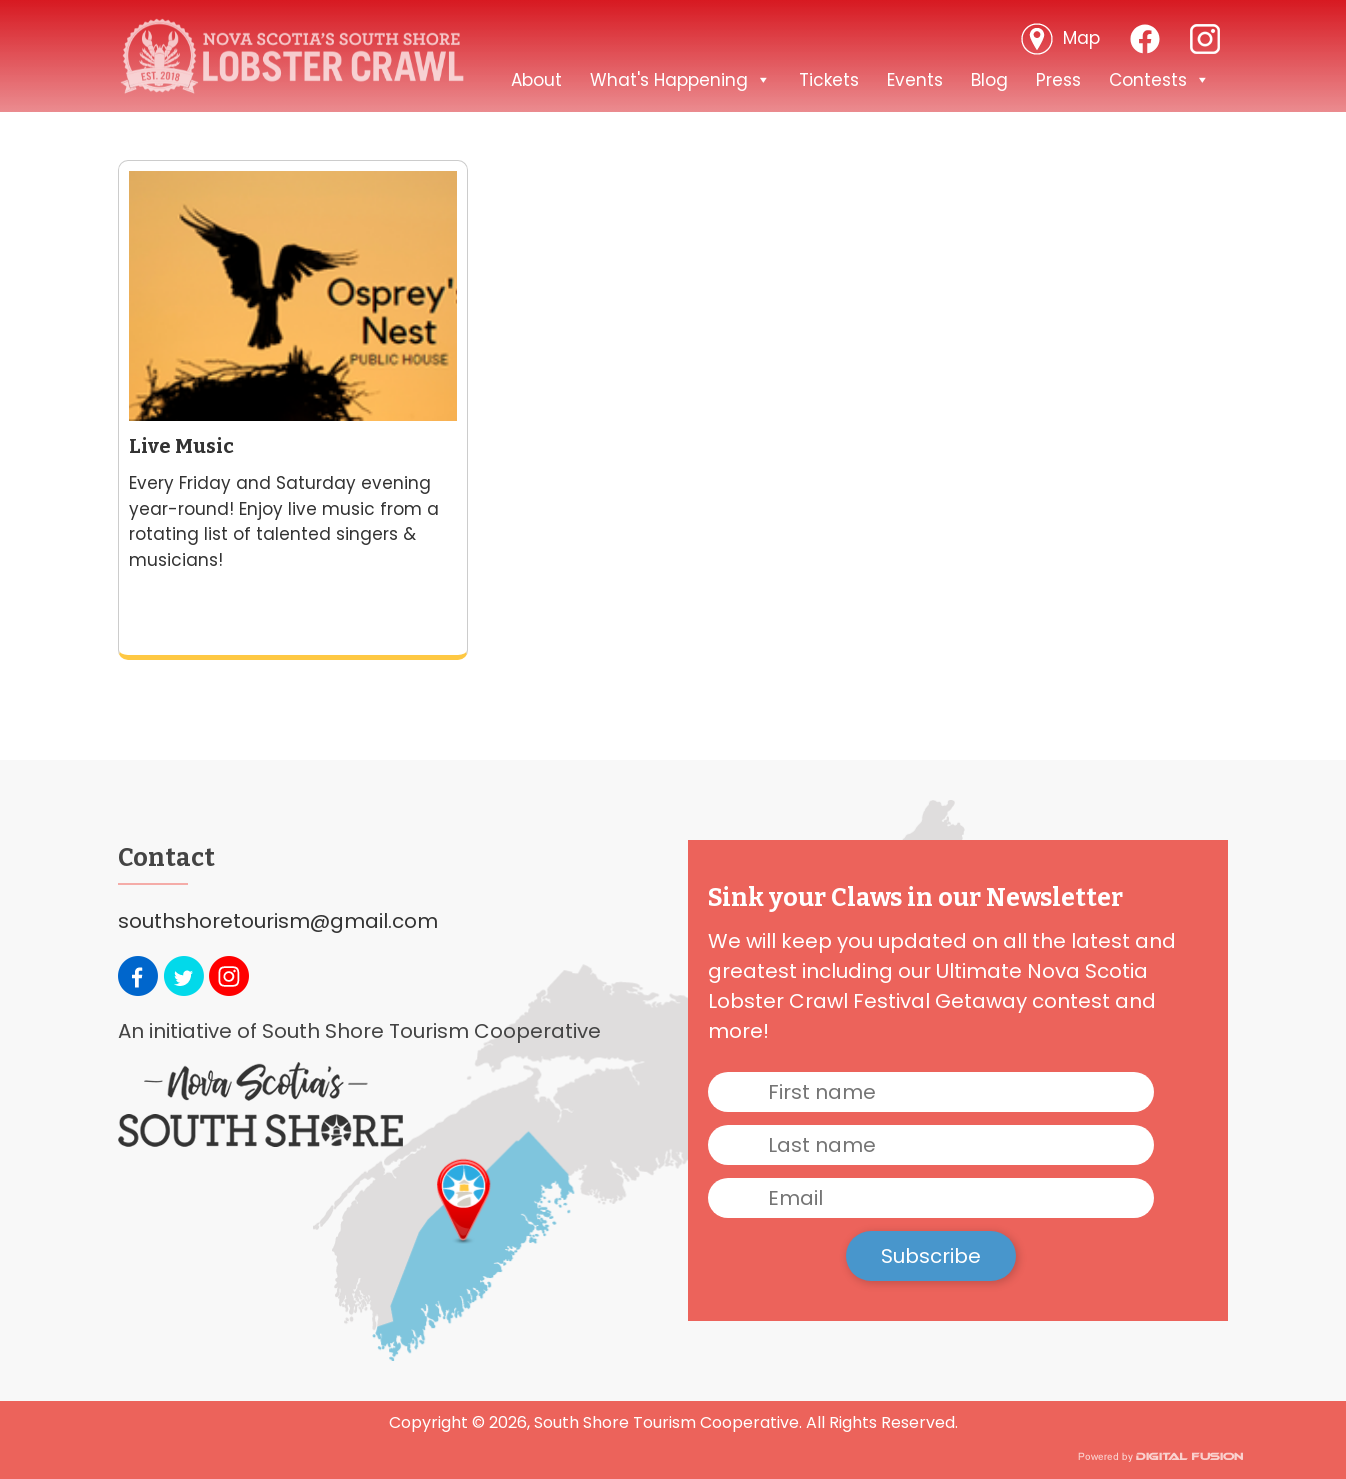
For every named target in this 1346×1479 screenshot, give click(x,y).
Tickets (829, 80)
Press (1058, 80)
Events (915, 80)
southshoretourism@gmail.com (278, 921)
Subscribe (931, 1256)
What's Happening (680, 80)
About (536, 80)
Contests (1159, 80)
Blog (989, 80)
